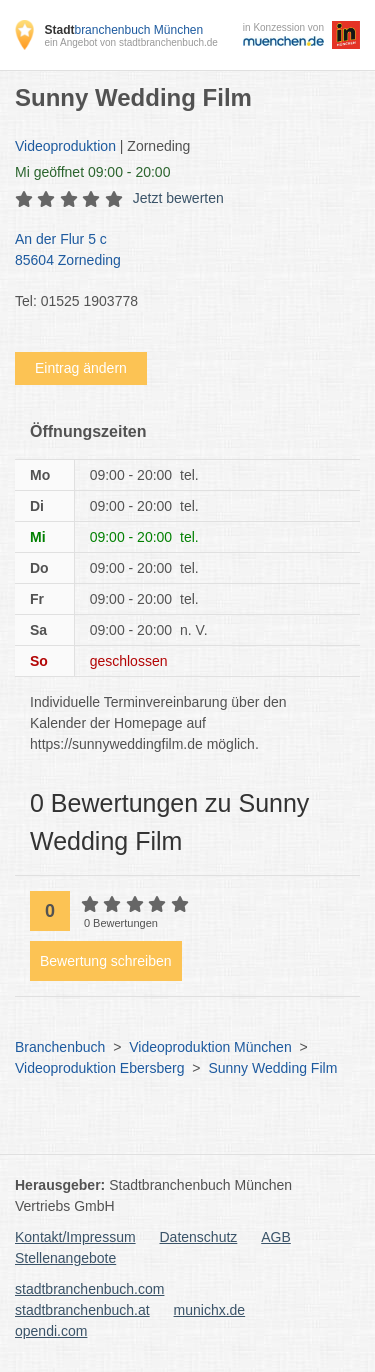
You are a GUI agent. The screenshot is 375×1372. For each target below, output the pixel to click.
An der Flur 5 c (177, 251)
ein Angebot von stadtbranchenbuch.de (130, 42)
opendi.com (51, 1331)
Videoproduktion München (210, 1047)
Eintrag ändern (81, 368)
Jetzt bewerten (178, 198)
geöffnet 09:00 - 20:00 (92, 172)
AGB (276, 1237)
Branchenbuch (60, 1047)
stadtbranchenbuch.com (89, 1289)
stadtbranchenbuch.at (82, 1310)
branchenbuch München (123, 30)
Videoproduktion (65, 146)
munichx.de (210, 1310)
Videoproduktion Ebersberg (99, 1068)
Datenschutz (199, 1237)
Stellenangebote (65, 1258)
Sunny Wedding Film (272, 1068)
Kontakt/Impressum (75, 1237)
